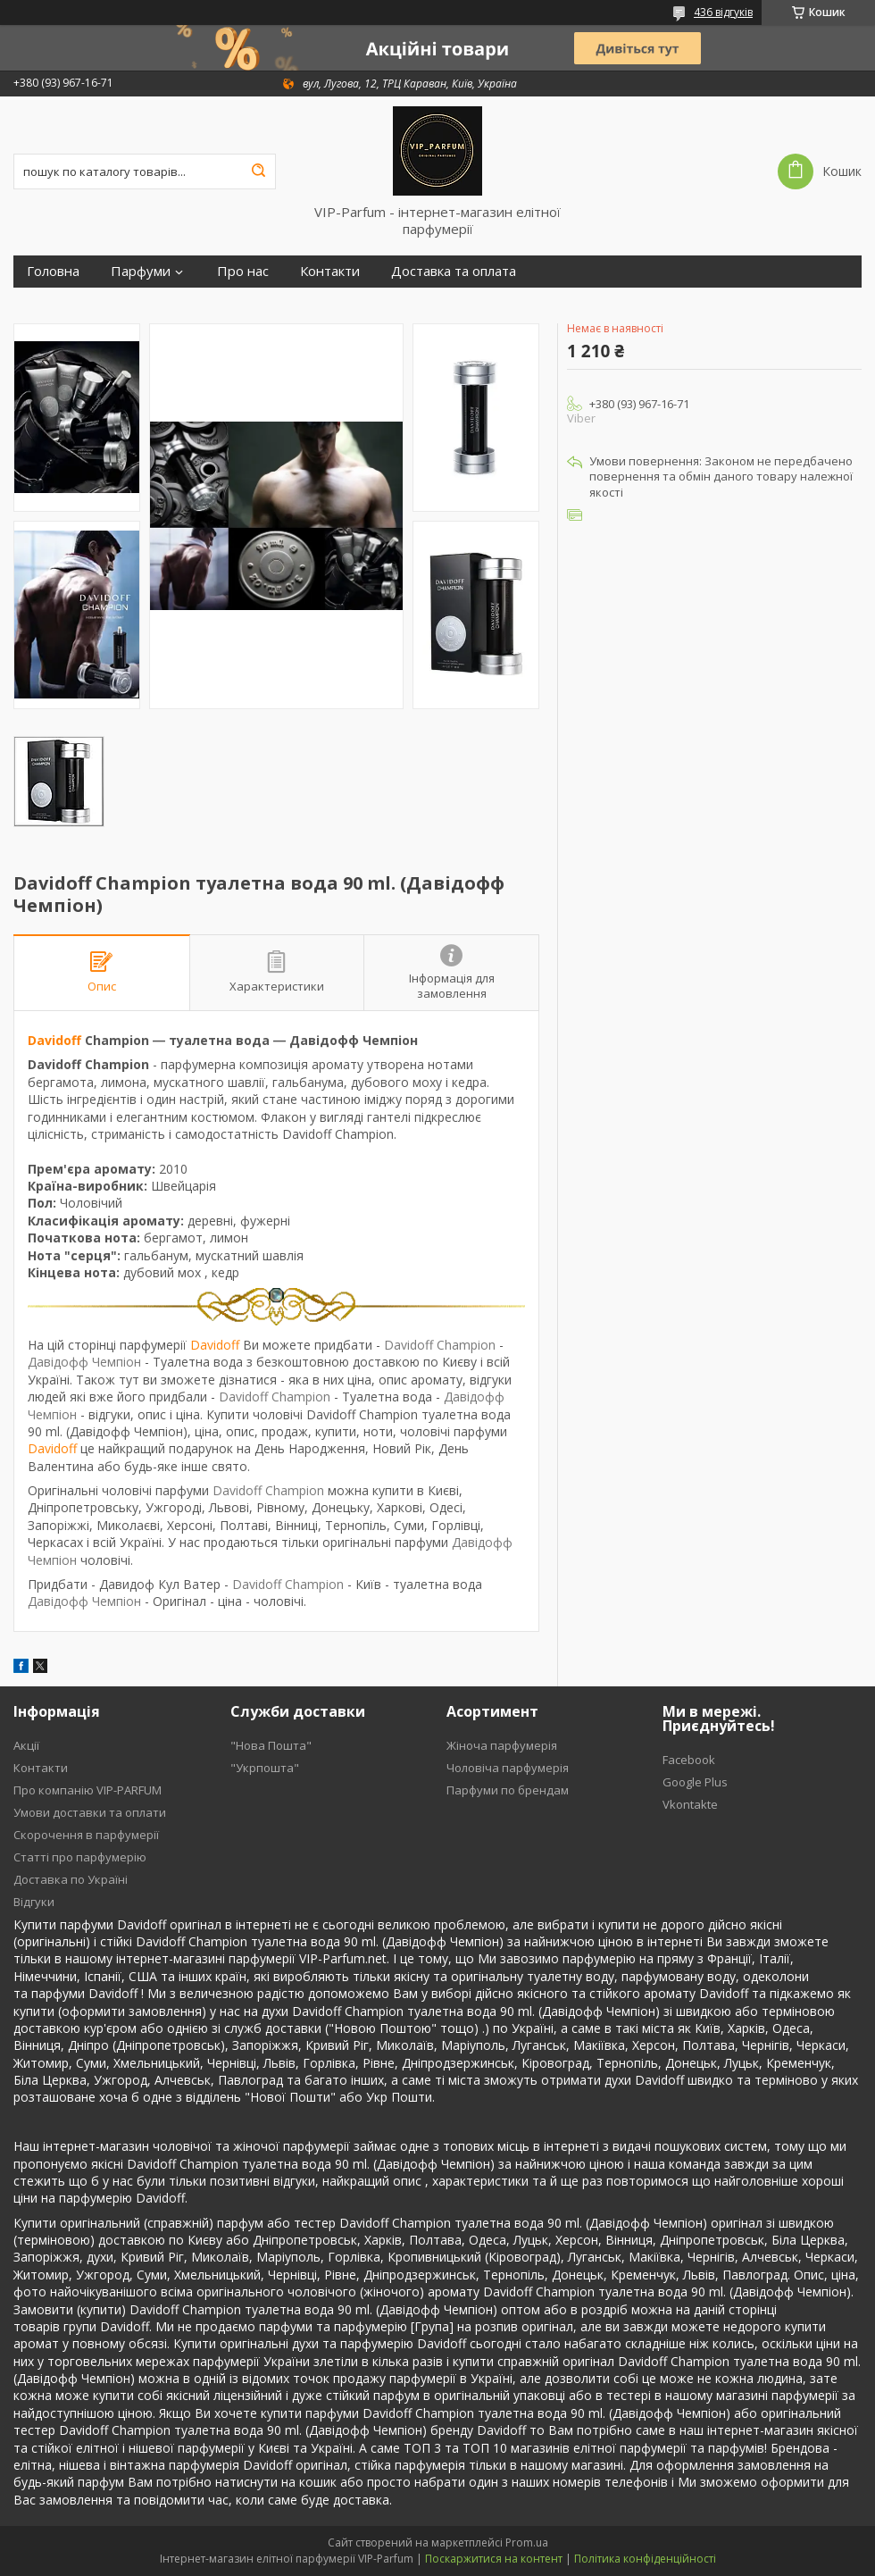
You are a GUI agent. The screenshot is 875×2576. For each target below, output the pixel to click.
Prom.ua (526, 2542)
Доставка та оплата (453, 271)
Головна (53, 271)
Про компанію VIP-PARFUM (87, 1790)
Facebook (688, 1760)
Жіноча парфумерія (501, 1745)
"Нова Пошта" (271, 1745)
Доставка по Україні (70, 1879)
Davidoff (54, 1040)
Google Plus (695, 1782)
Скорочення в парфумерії (86, 1835)
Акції (26, 1745)
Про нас (243, 271)
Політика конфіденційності (645, 2558)
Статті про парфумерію (79, 1857)
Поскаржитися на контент (493, 2558)
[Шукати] (258, 171)
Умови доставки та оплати (89, 1812)
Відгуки (33, 1902)
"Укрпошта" (264, 1768)
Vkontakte (690, 1804)
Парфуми (141, 271)
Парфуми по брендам (507, 1790)
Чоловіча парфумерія (507, 1768)
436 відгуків (723, 12)
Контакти (330, 271)
